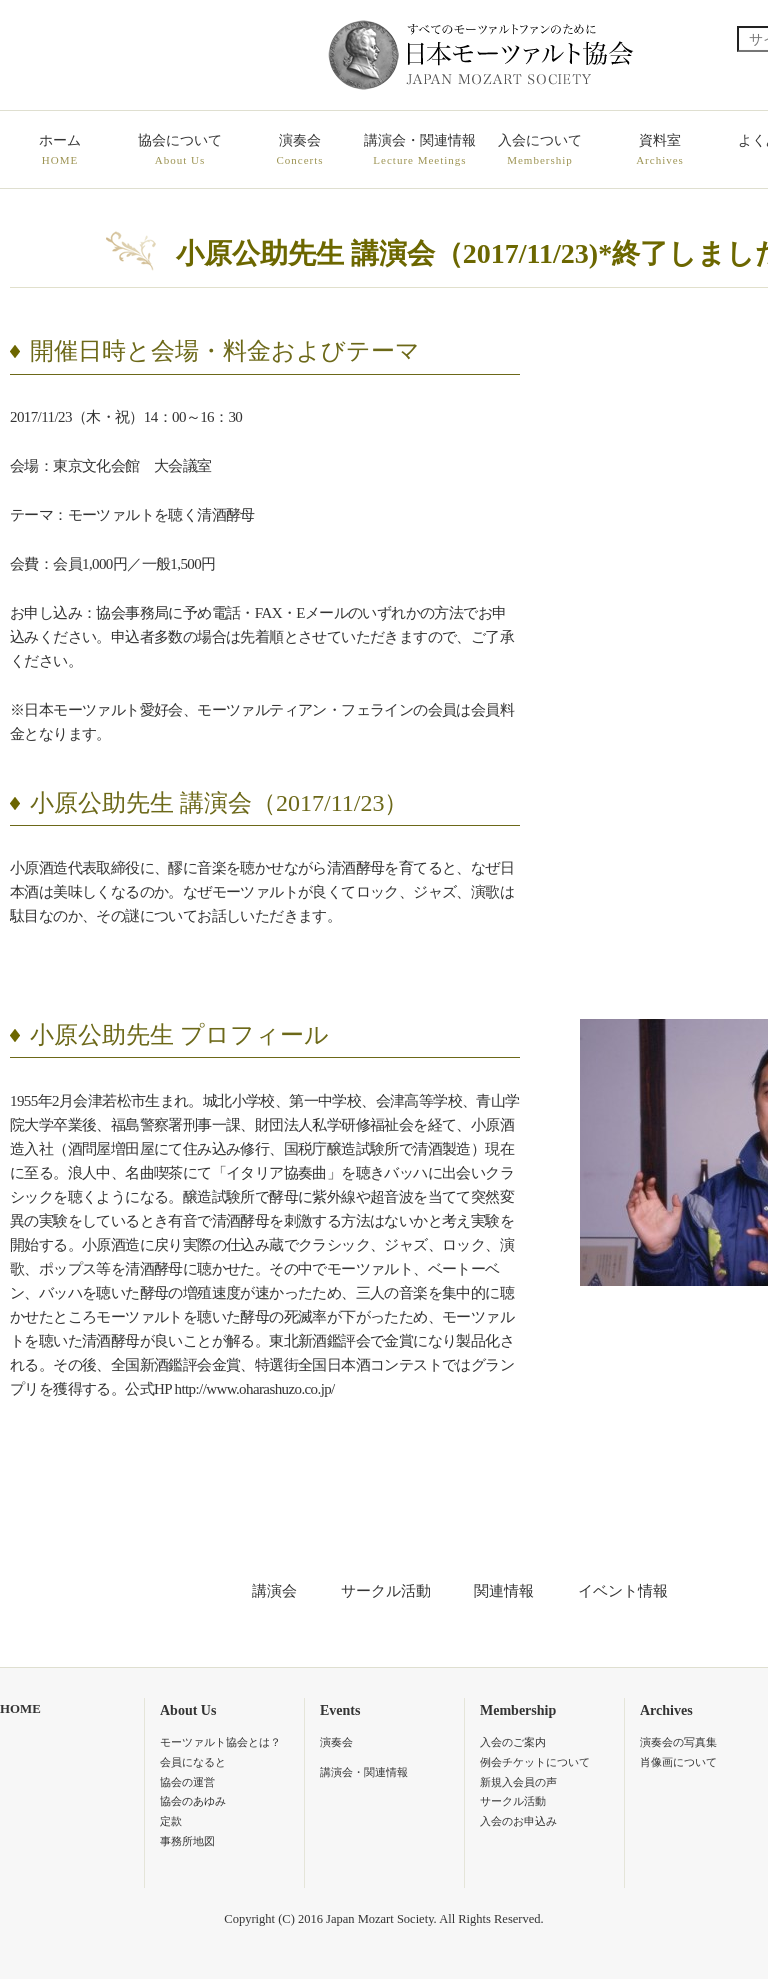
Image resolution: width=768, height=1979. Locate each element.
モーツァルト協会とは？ (220, 1742)
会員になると (193, 1762)
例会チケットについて (535, 1762)
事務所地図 (187, 1841)
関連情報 (504, 1591)
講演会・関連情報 (420, 150)
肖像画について (678, 1762)
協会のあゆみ (193, 1801)
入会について (540, 150)
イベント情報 (623, 1591)
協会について (180, 150)
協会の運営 (187, 1782)
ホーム (60, 150)
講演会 (274, 1591)
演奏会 (300, 150)
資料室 (660, 150)
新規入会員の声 (518, 1782)
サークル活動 (386, 1591)
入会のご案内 (513, 1742)
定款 (171, 1821)
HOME (20, 1709)
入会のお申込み (518, 1821)
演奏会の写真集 (678, 1742)
